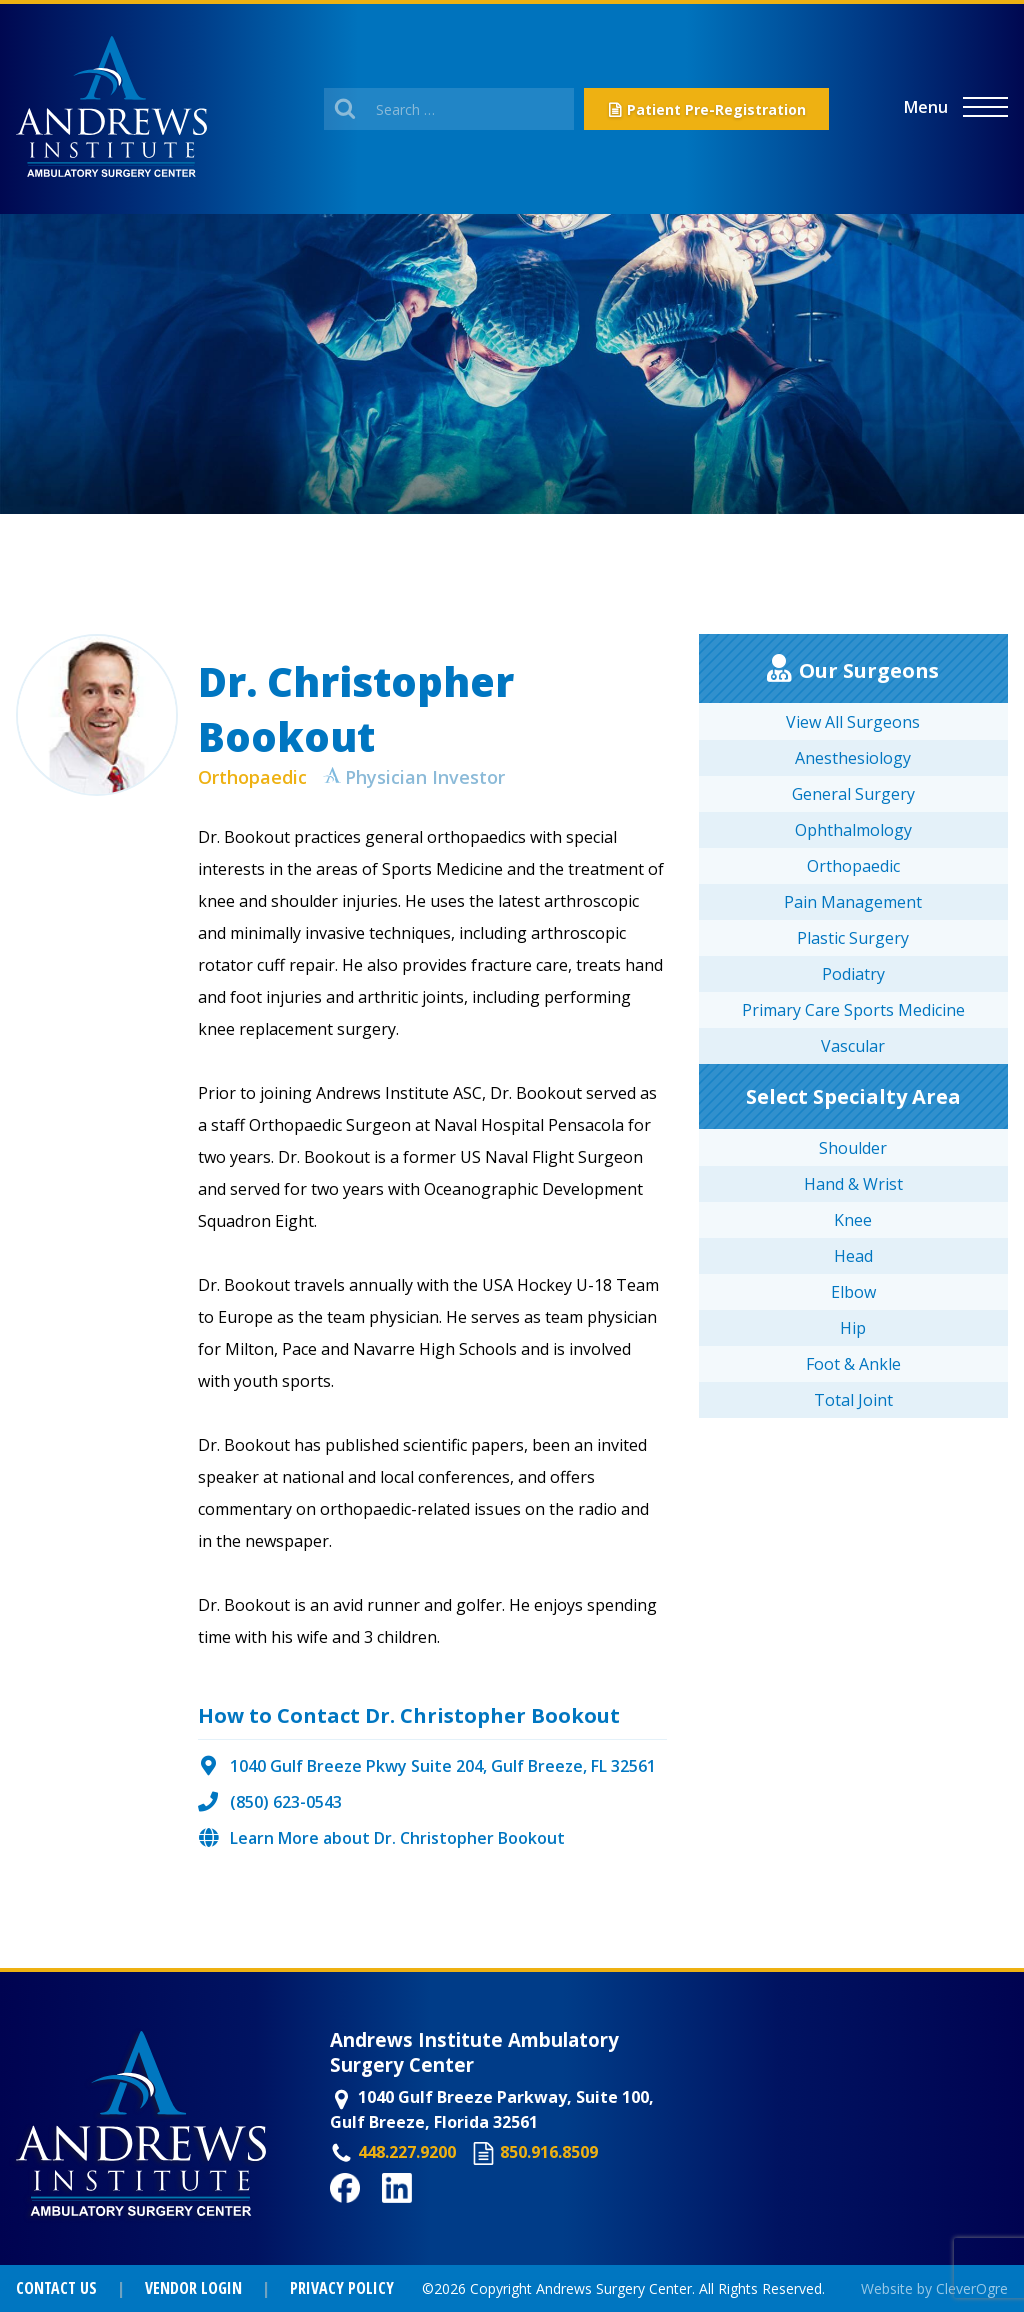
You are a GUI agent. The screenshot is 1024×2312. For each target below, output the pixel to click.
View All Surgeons (853, 722)
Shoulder (853, 1148)
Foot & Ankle (853, 1364)
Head (853, 1256)
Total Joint (853, 1400)
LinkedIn (416, 2214)
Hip (853, 1328)
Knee (853, 1220)
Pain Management (853, 902)
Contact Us (56, 2288)
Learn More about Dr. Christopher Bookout (397, 1838)
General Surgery (853, 794)
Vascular (853, 1046)
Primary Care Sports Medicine (853, 1010)
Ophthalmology (853, 830)
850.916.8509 (549, 2152)
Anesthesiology (853, 758)
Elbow (853, 1292)
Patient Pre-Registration (716, 109)
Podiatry (853, 974)
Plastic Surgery (853, 938)
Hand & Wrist (853, 1184)
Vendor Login (193, 2288)
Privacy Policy (342, 2288)
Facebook (368, 2214)
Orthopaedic (252, 777)
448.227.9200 (407, 2152)
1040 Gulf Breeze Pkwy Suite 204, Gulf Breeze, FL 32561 (443, 1766)
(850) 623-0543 (286, 1802)
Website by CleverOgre (934, 2288)
